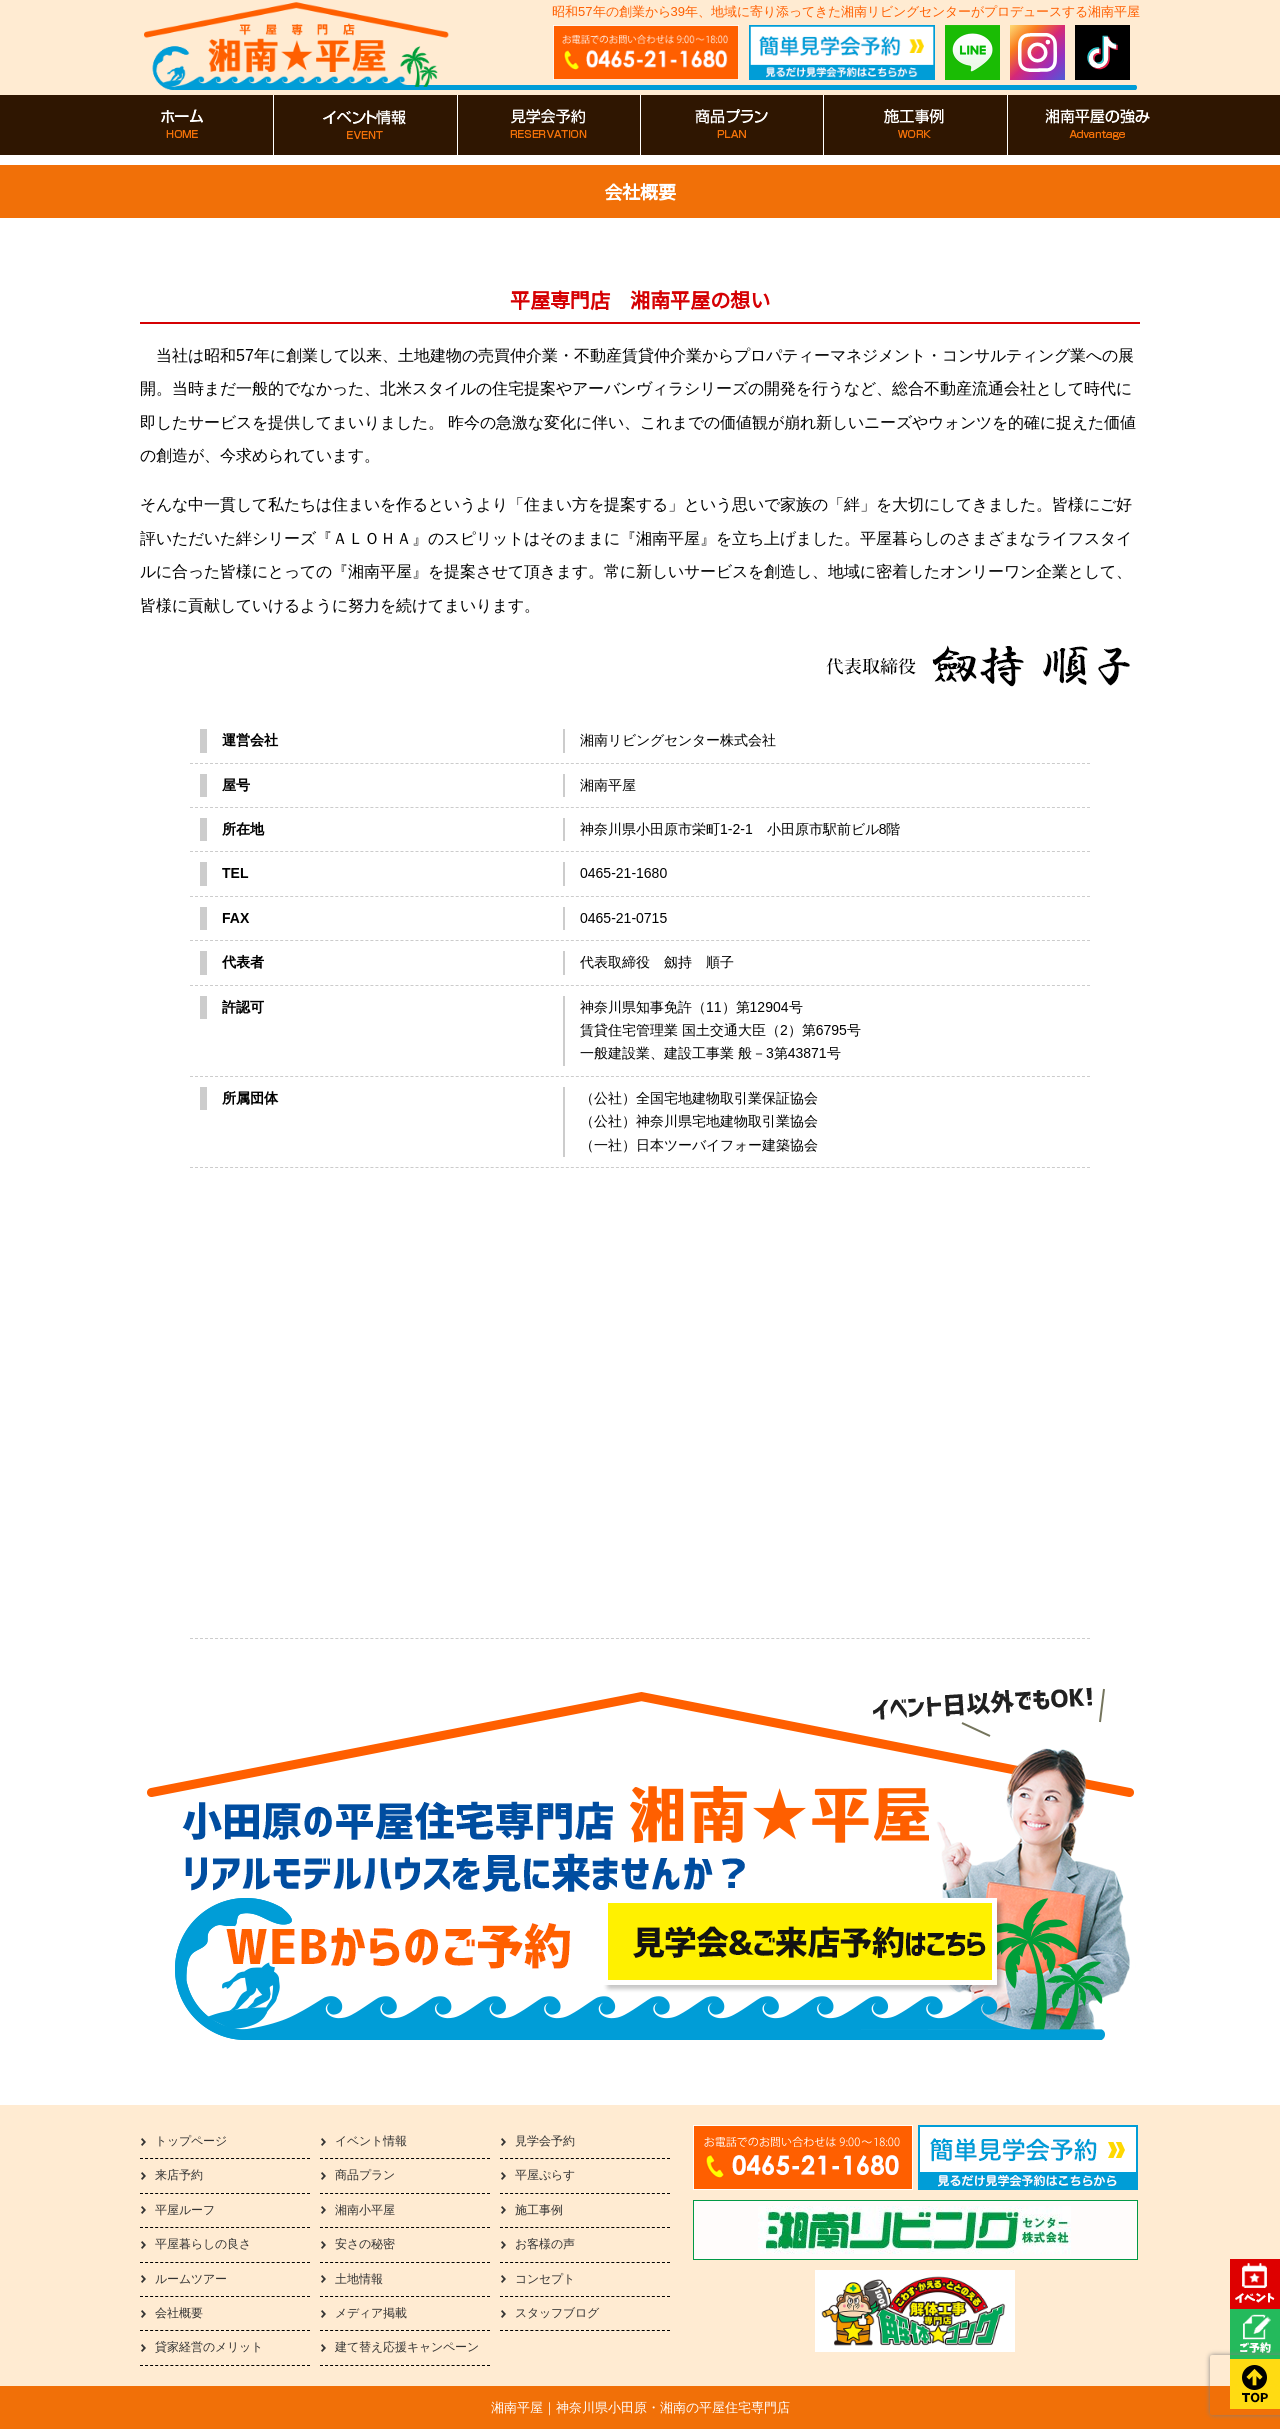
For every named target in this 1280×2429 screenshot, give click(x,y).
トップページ (191, 2141)
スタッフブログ (557, 2313)
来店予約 (179, 2175)
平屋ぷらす (545, 2175)
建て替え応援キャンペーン (407, 2347)
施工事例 (539, 2210)
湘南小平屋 (365, 2210)
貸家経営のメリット (209, 2347)
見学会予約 (545, 2141)
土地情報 (359, 2279)
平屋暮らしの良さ (203, 2244)
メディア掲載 (371, 2313)
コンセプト (545, 2279)
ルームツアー (191, 2279)
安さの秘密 (365, 2244)
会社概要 (179, 2313)
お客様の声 (545, 2244)
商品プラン (365, 2175)
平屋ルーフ (185, 2210)
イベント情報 (371, 2141)
